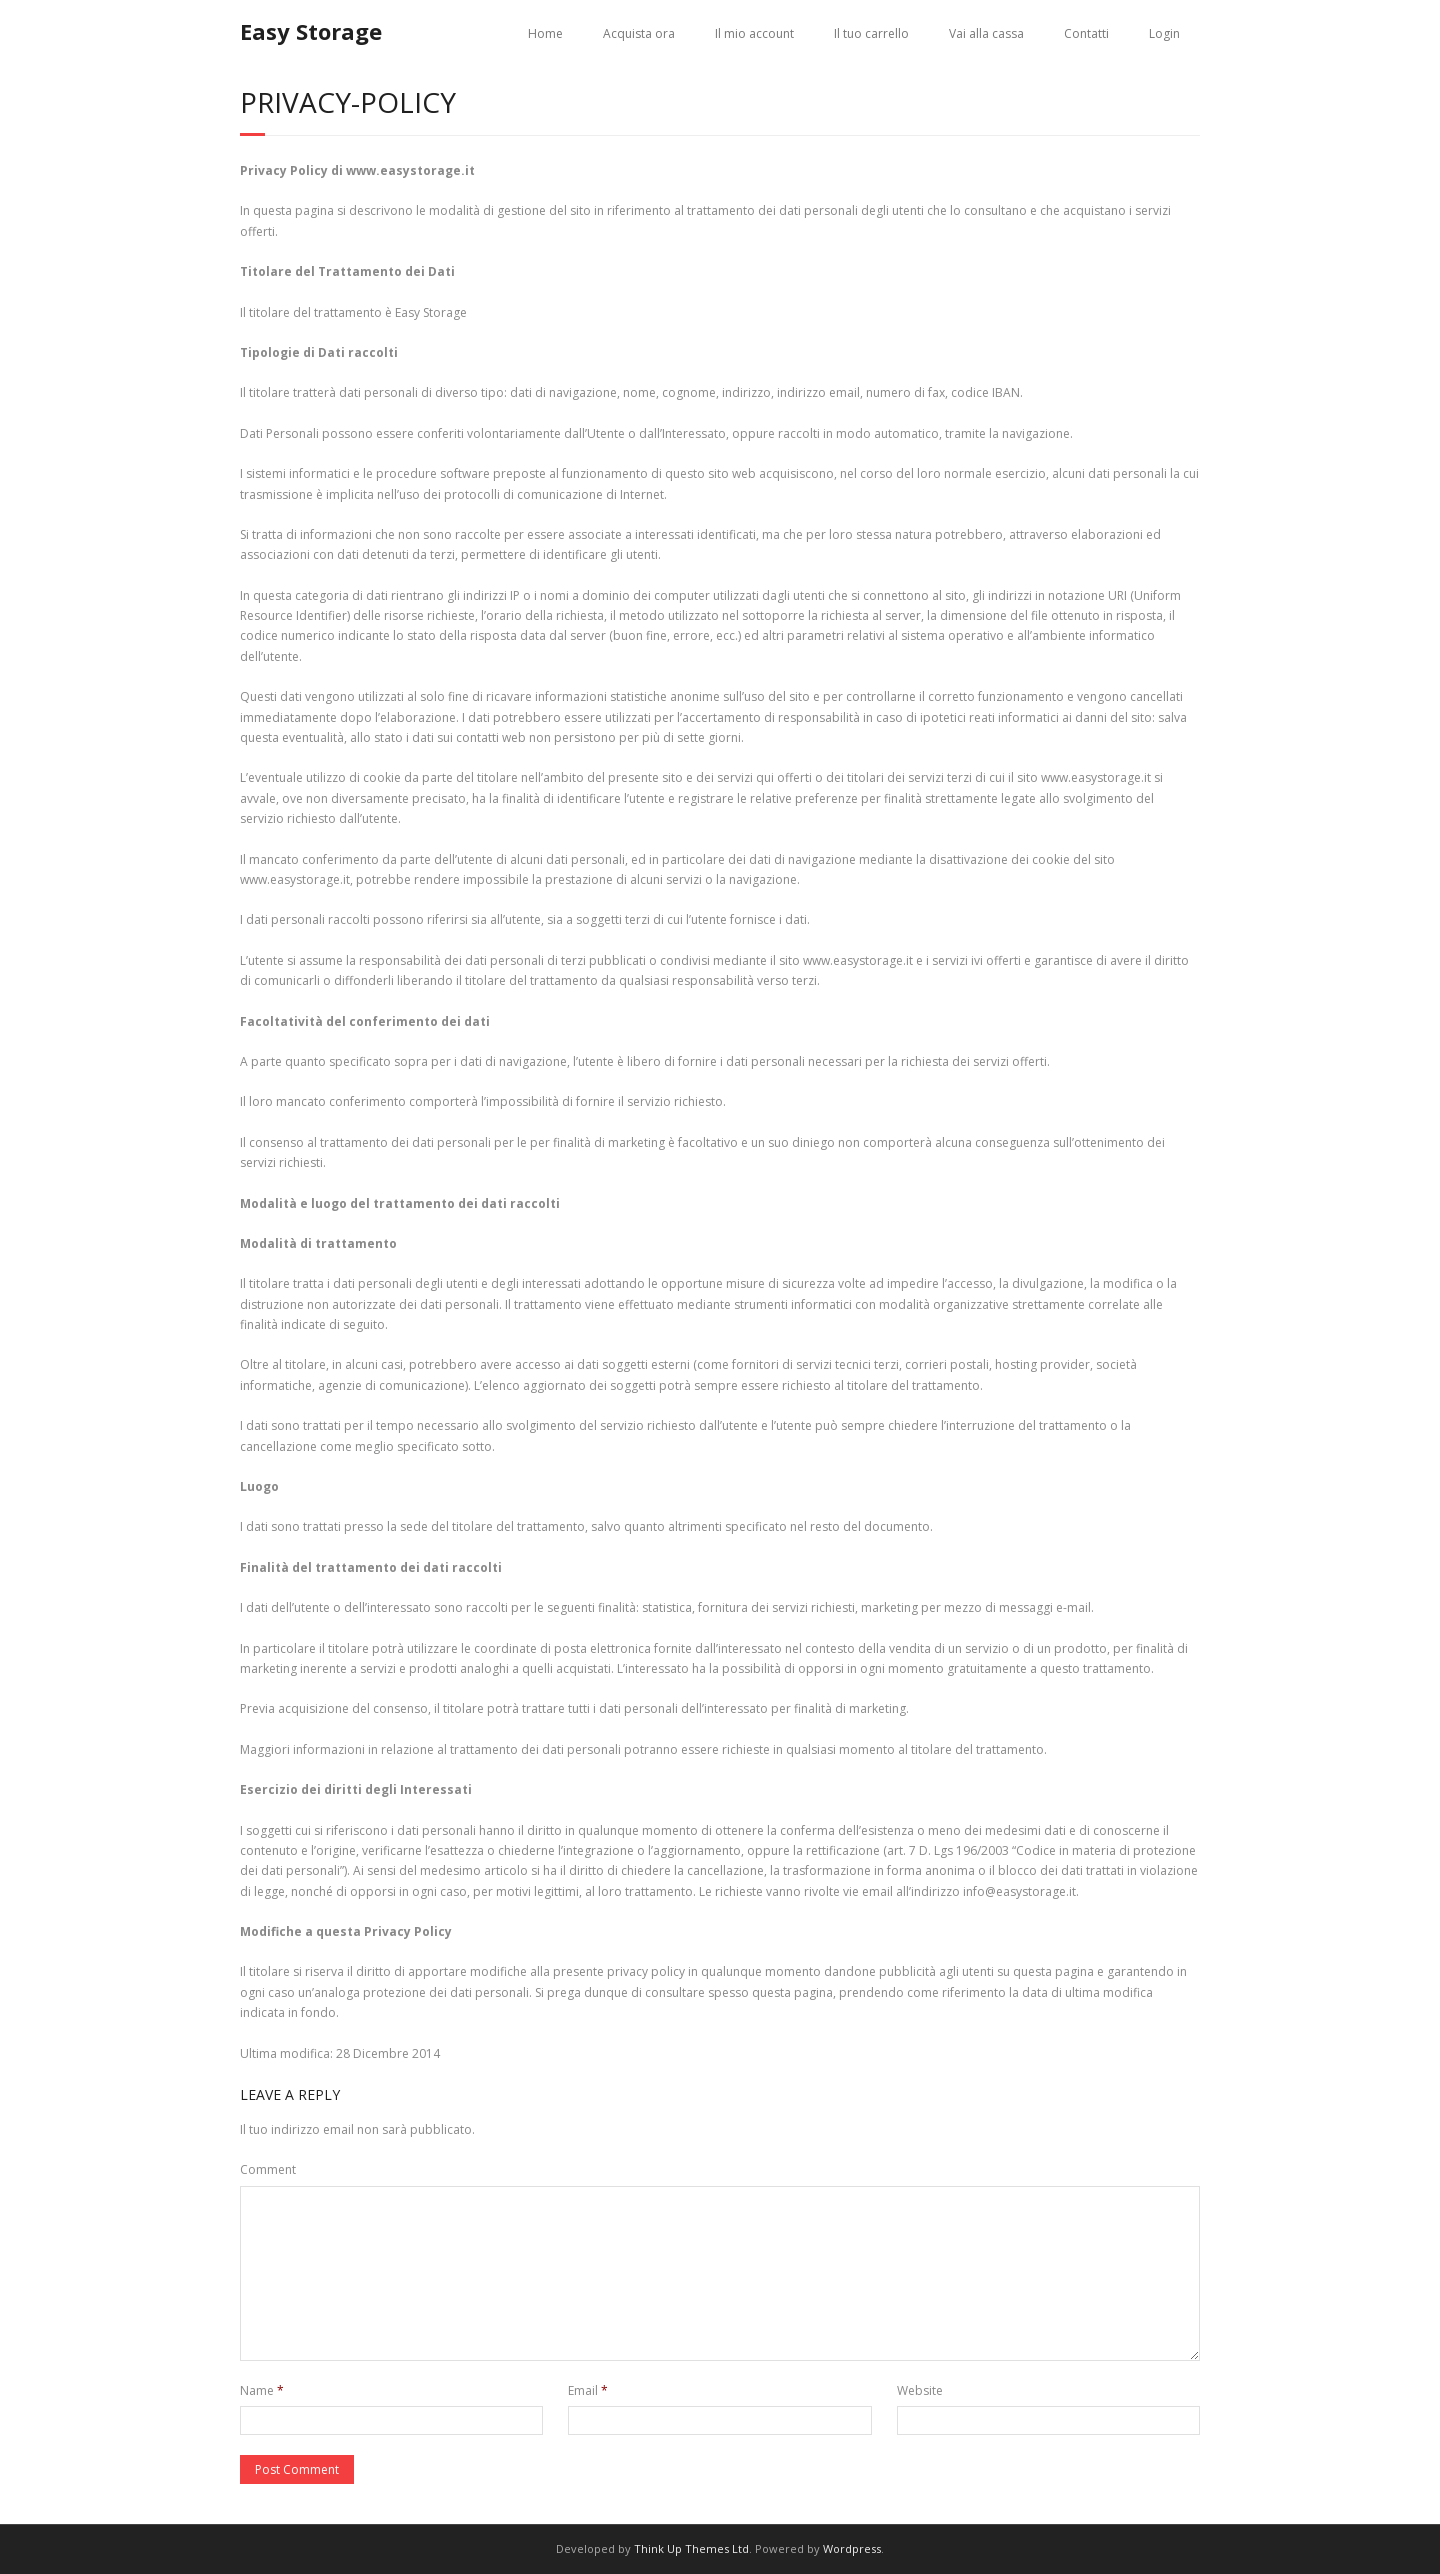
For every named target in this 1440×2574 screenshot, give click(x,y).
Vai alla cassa (986, 33)
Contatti (1086, 33)
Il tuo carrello (871, 33)
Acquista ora (639, 33)
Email (588, 2390)
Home (545, 33)
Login (1164, 33)
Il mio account (754, 33)
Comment (268, 2169)
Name (262, 2390)
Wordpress (852, 2548)
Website (920, 2390)
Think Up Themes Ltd (691, 2548)
